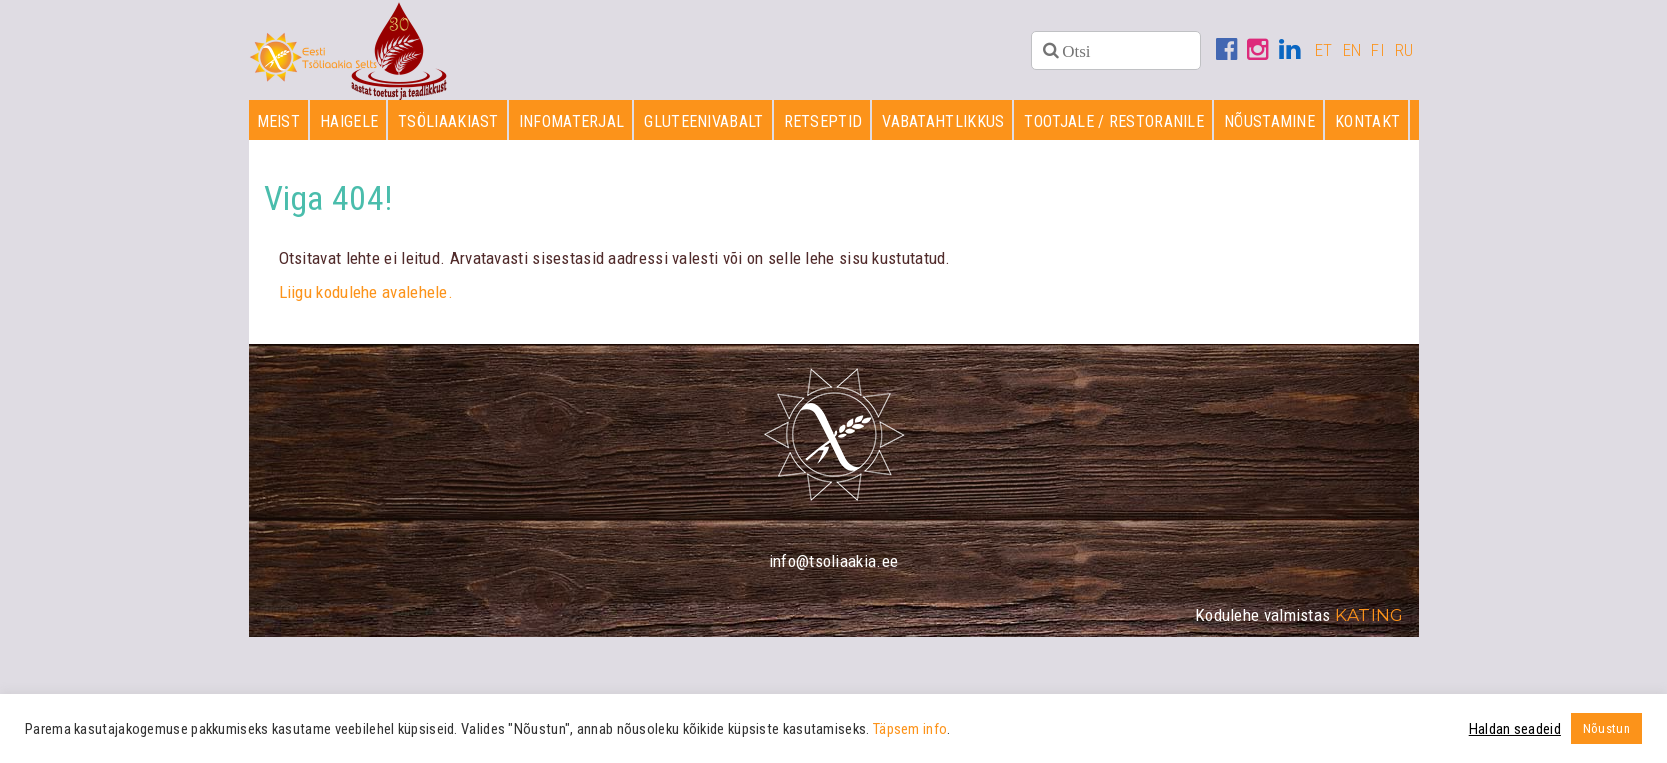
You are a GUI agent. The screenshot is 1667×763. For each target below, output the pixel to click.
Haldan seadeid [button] (1515, 729)
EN (1352, 50)
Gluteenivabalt (703, 121)
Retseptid (823, 121)
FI (1378, 50)
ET (1324, 50)
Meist (279, 121)
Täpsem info (910, 729)
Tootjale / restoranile (1114, 121)
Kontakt (1367, 121)
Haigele (349, 121)
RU (1404, 50)
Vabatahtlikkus (943, 121)
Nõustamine (1269, 121)
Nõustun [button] (1606, 728)
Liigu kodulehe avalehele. (366, 292)
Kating (1369, 615)
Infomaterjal (572, 121)
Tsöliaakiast (448, 121)
